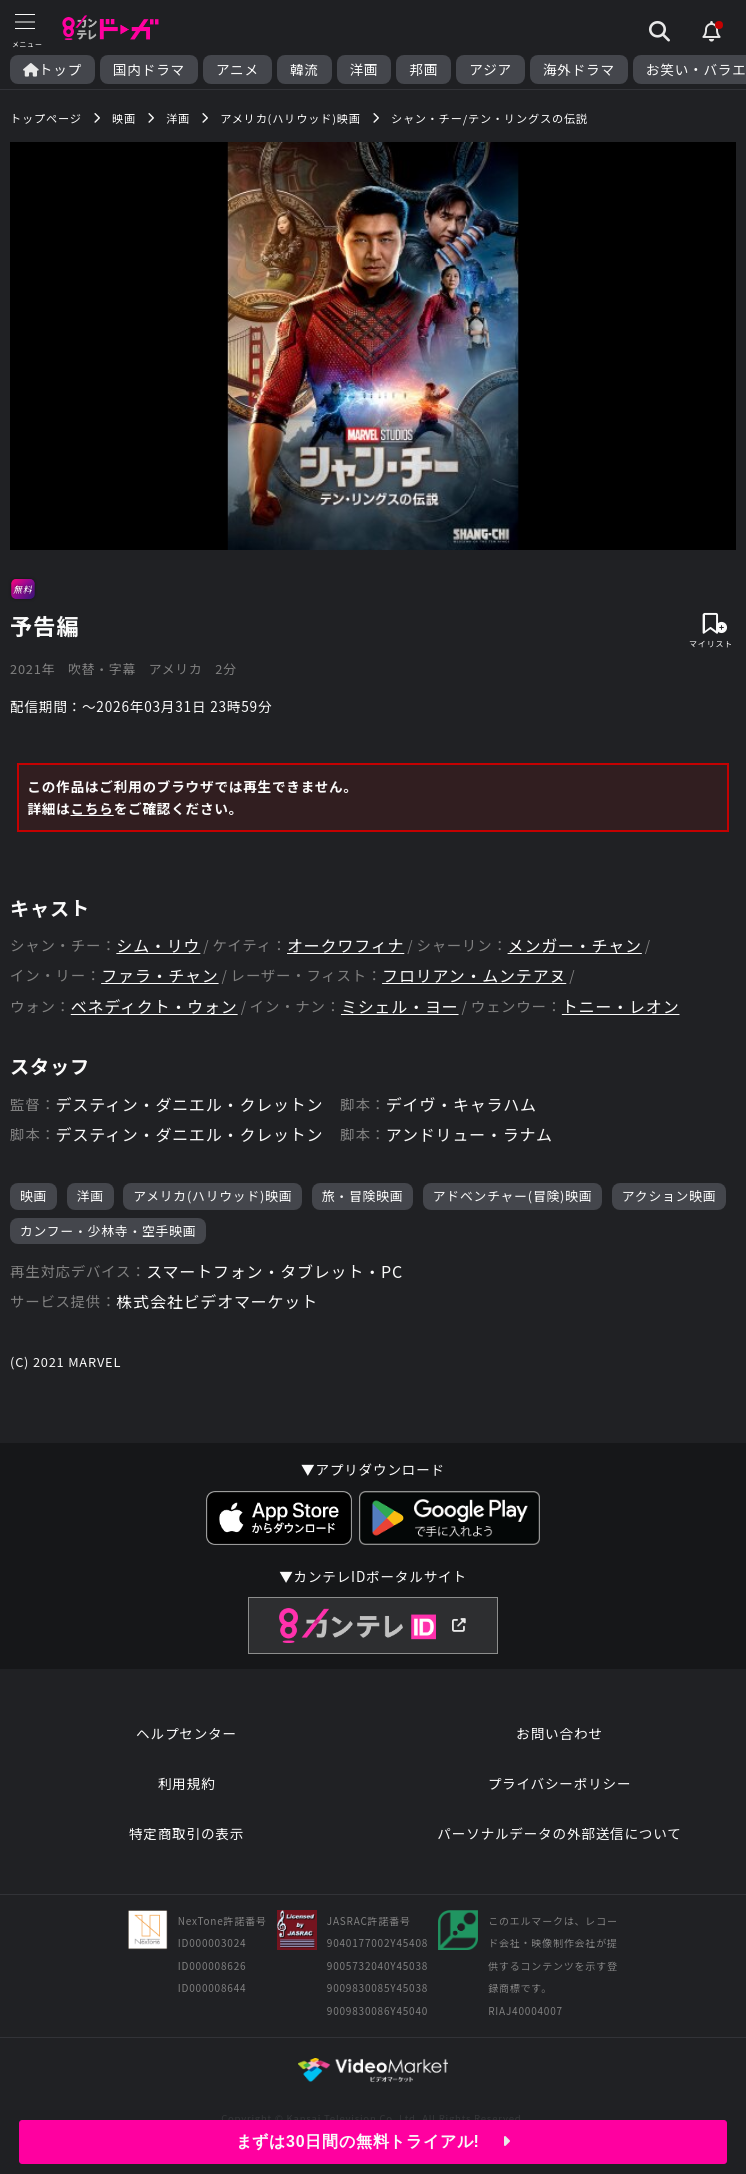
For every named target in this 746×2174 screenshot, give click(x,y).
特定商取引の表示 (186, 1833)
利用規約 (187, 1783)
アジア (490, 69)
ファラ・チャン (159, 975)
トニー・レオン (621, 1006)
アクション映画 (669, 1195)
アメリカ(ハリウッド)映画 (212, 1195)
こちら (91, 808)
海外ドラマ (579, 69)
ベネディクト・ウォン (154, 1006)
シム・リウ (158, 945)
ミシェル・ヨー (400, 1006)
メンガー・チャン (575, 945)
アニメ (237, 69)
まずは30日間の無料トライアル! (373, 2141)
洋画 (364, 69)
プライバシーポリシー (560, 1783)
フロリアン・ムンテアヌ (474, 975)
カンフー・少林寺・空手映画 (108, 1230)
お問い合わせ (559, 1733)
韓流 (304, 69)
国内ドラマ (149, 69)
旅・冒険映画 (363, 1195)
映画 (33, 1195)
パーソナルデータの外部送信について (559, 1833)
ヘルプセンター (186, 1733)
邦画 (423, 69)
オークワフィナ (345, 945)
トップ (52, 69)
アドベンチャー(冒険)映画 (513, 1195)
